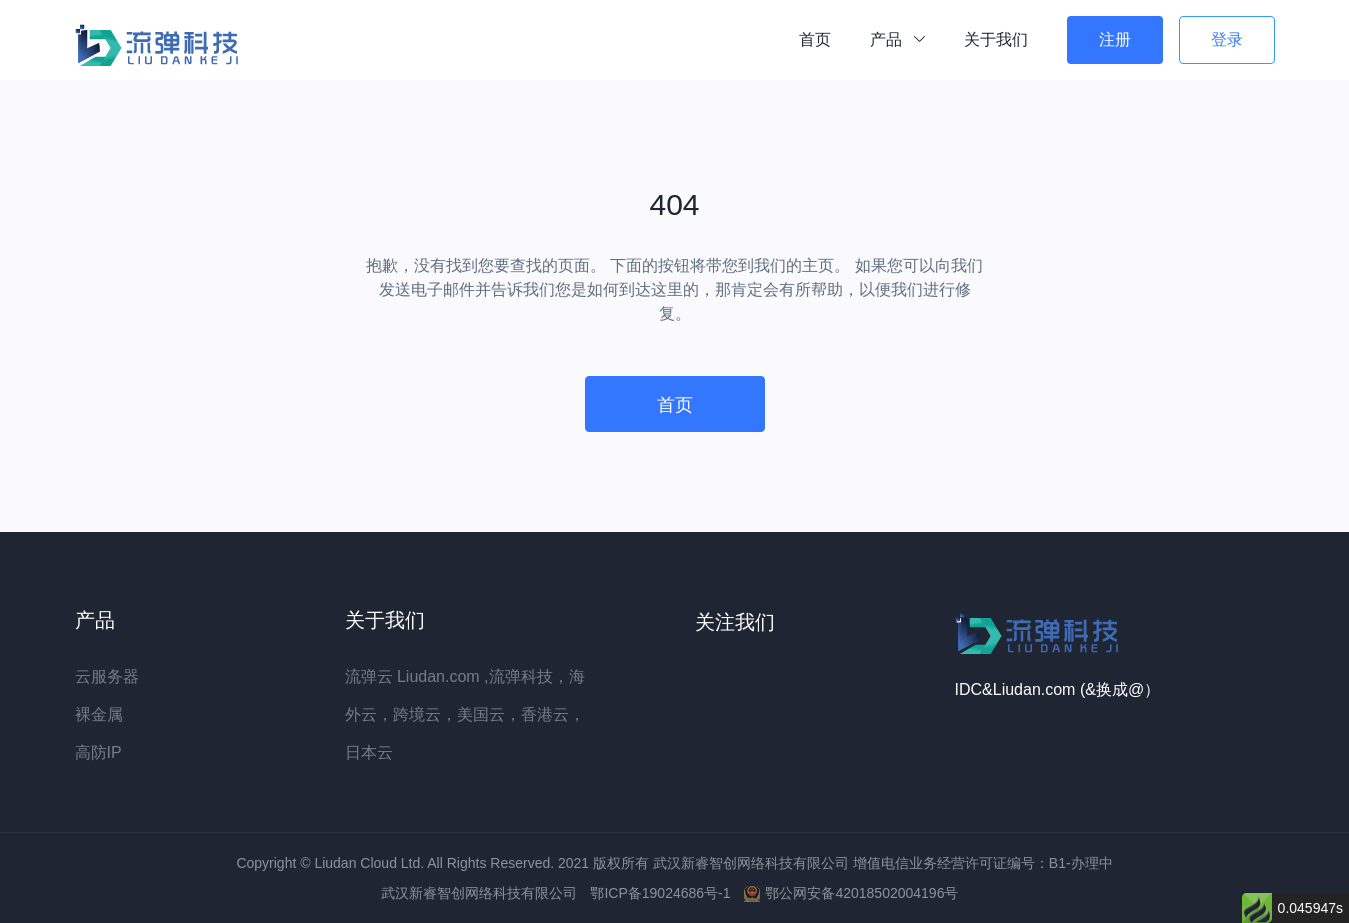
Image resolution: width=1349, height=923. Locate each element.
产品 (897, 39)
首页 (815, 39)
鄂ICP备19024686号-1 (662, 893)
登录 (1227, 39)
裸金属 (99, 714)
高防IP (98, 752)
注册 (1115, 39)
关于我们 (996, 39)
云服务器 (107, 676)
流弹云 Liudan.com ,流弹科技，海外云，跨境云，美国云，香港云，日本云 (465, 714)
